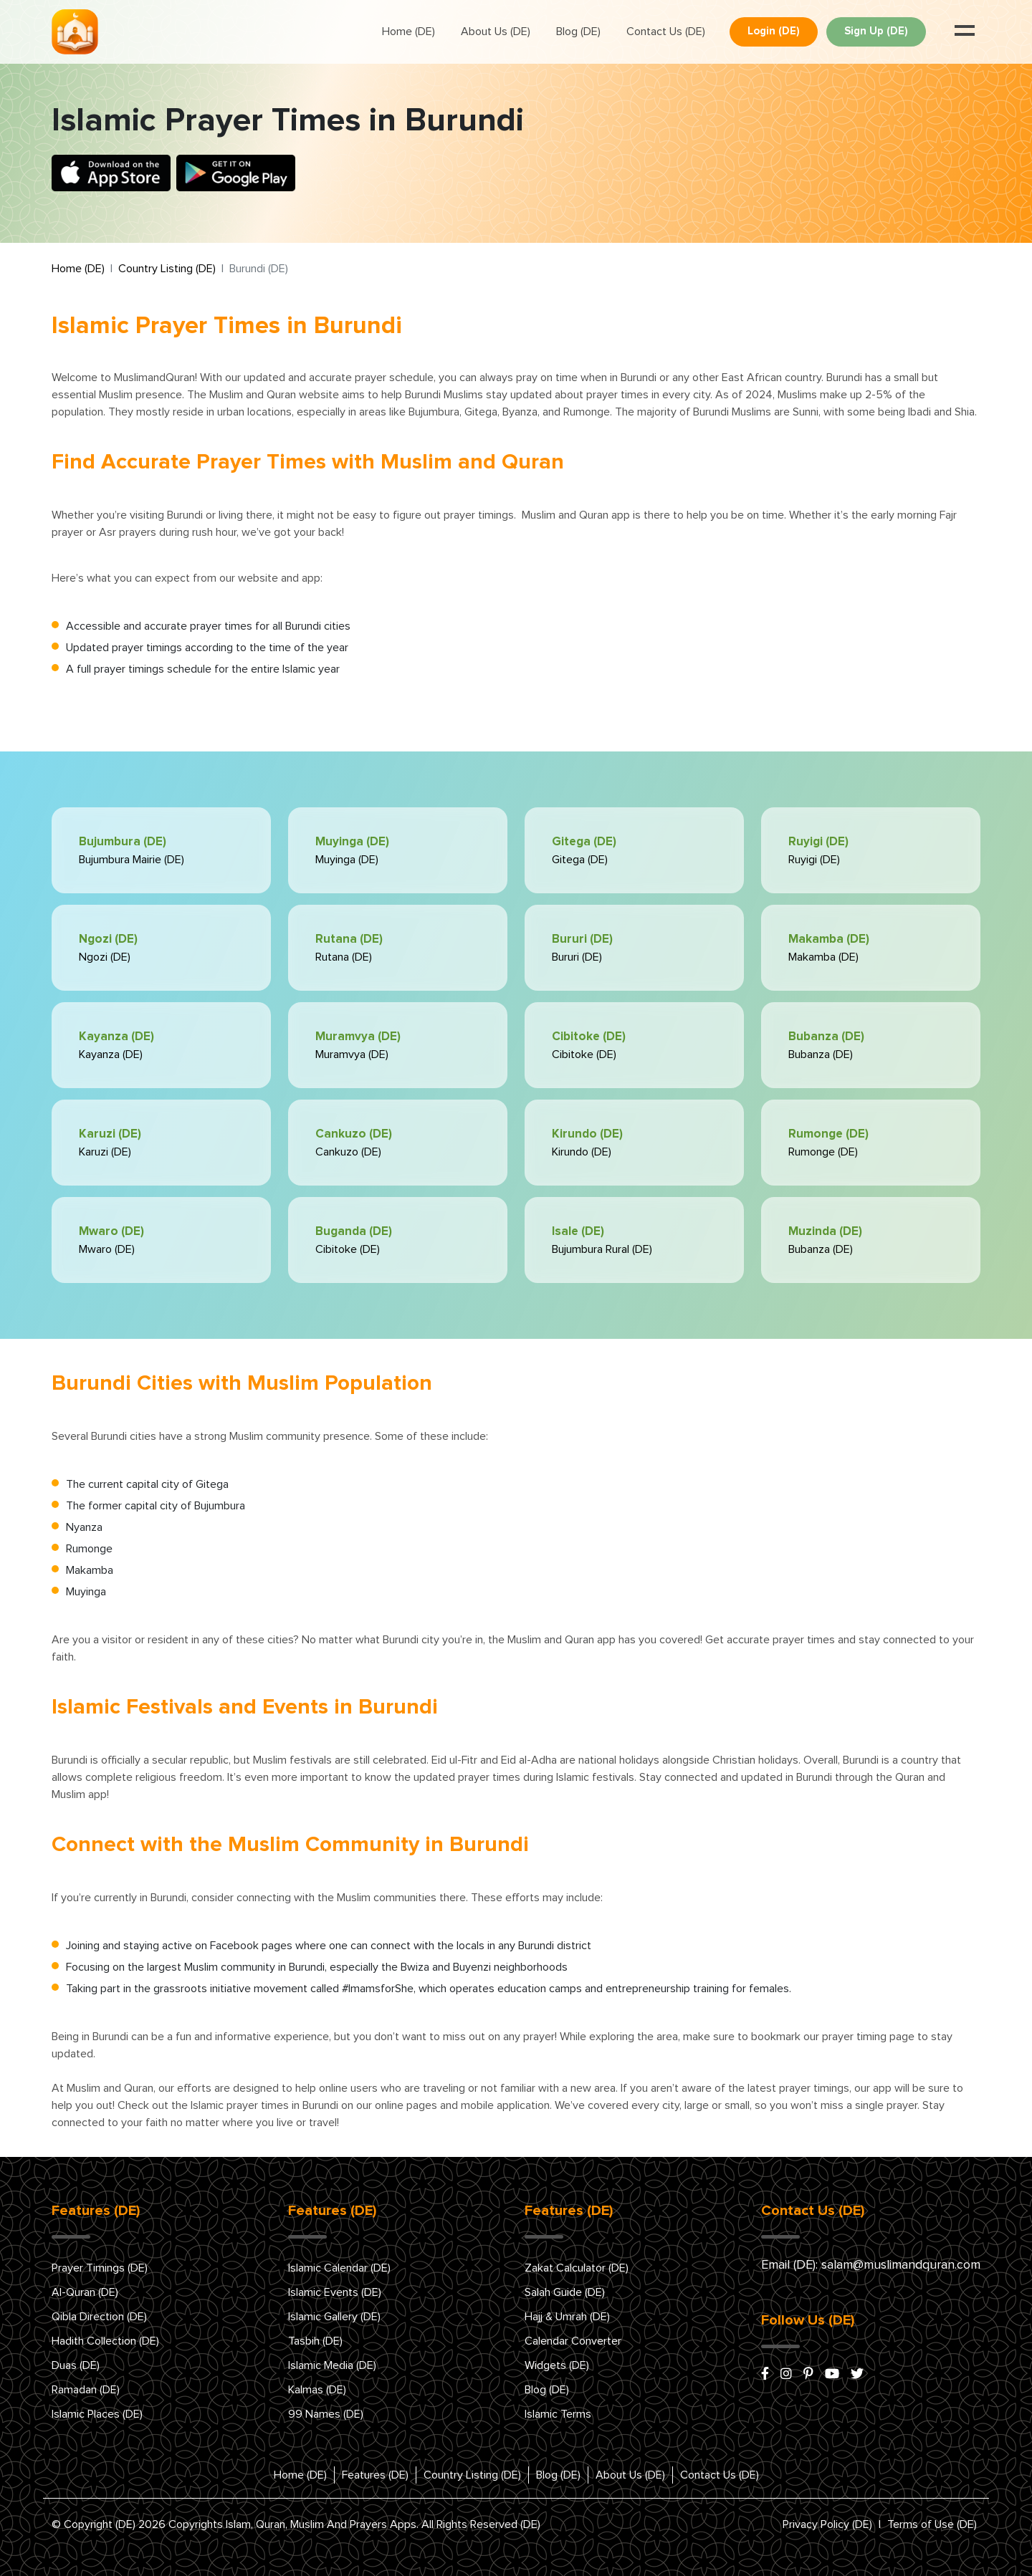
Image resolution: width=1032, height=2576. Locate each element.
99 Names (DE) (325, 2414)
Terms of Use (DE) (932, 2524)
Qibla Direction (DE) (99, 2316)
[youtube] (832, 2374)
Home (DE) (408, 31)
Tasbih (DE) (315, 2341)
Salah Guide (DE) (565, 2292)
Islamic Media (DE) (332, 2365)
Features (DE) (375, 2475)
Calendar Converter (573, 2341)
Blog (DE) (578, 31)
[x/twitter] (857, 2374)
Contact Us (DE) (665, 31)
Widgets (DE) (557, 2365)
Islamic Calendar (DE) (339, 2268)
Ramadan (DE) (86, 2389)
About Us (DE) (495, 31)
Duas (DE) (76, 2365)
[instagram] (786, 2374)
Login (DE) (773, 31)
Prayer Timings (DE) (100, 2268)
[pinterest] (808, 2374)
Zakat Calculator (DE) (577, 2268)
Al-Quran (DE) (85, 2292)
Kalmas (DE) (317, 2389)
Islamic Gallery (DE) (334, 2316)
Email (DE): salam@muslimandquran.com (870, 2265)
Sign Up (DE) (876, 31)
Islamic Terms (558, 2414)
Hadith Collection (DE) (105, 2341)
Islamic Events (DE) (334, 2292)
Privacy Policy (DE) (827, 2524)
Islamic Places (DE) (97, 2414)
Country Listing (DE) (167, 268)
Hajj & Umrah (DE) (567, 2316)
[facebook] (765, 2374)
